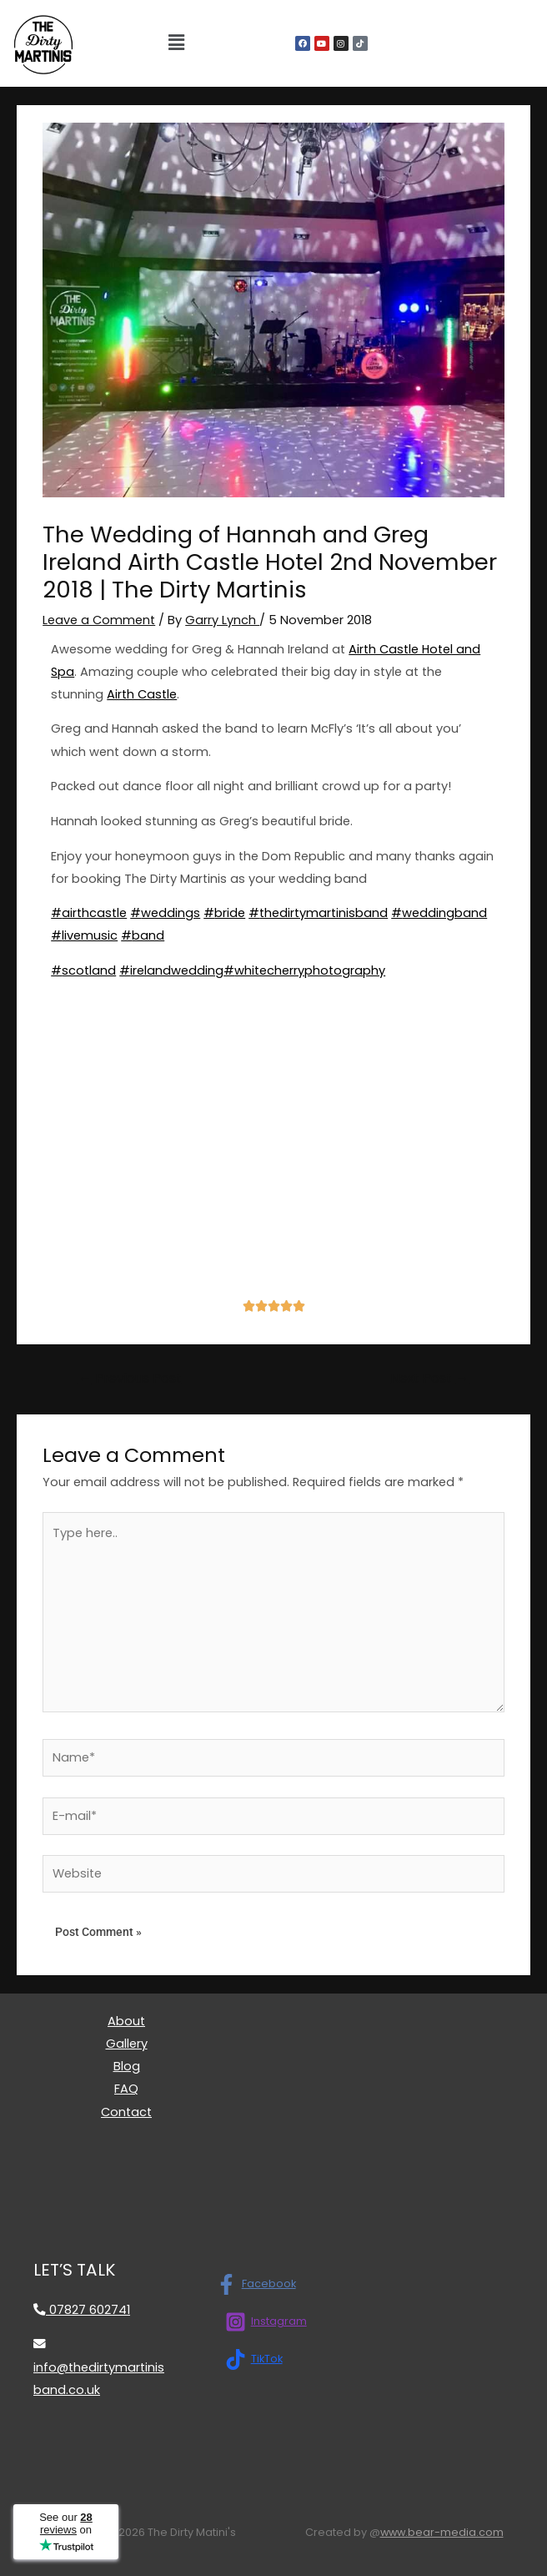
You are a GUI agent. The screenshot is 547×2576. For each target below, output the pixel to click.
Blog (126, 2066)
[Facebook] (256, 2284)
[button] (176, 43)
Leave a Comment (99, 620)
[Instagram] (266, 2322)
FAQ (126, 2088)
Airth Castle (142, 694)
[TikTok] (254, 2359)
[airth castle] (273, 1153)
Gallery (127, 2043)
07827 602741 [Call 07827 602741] (81, 2309)
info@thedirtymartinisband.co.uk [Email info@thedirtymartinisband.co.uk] (98, 2367)
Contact (126, 2112)
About (126, 2021)
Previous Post (130, 1378)
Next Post (429, 1378)
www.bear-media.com (442, 2532)
